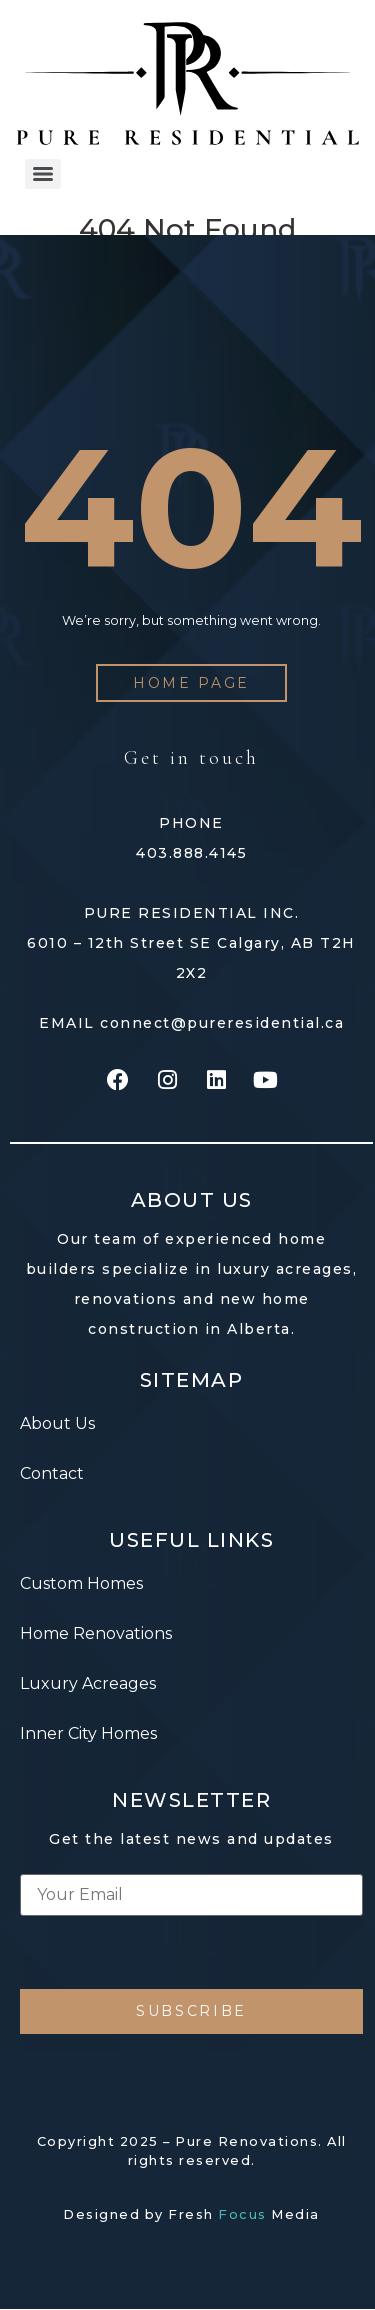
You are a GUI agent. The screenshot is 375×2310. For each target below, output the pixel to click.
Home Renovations (96, 1633)
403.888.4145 (191, 853)
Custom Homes (81, 1583)
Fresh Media (244, 2214)
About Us (57, 1423)
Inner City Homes (88, 1733)
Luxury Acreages (88, 1683)
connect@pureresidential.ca (222, 1023)
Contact (52, 1473)
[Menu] (43, 174)
